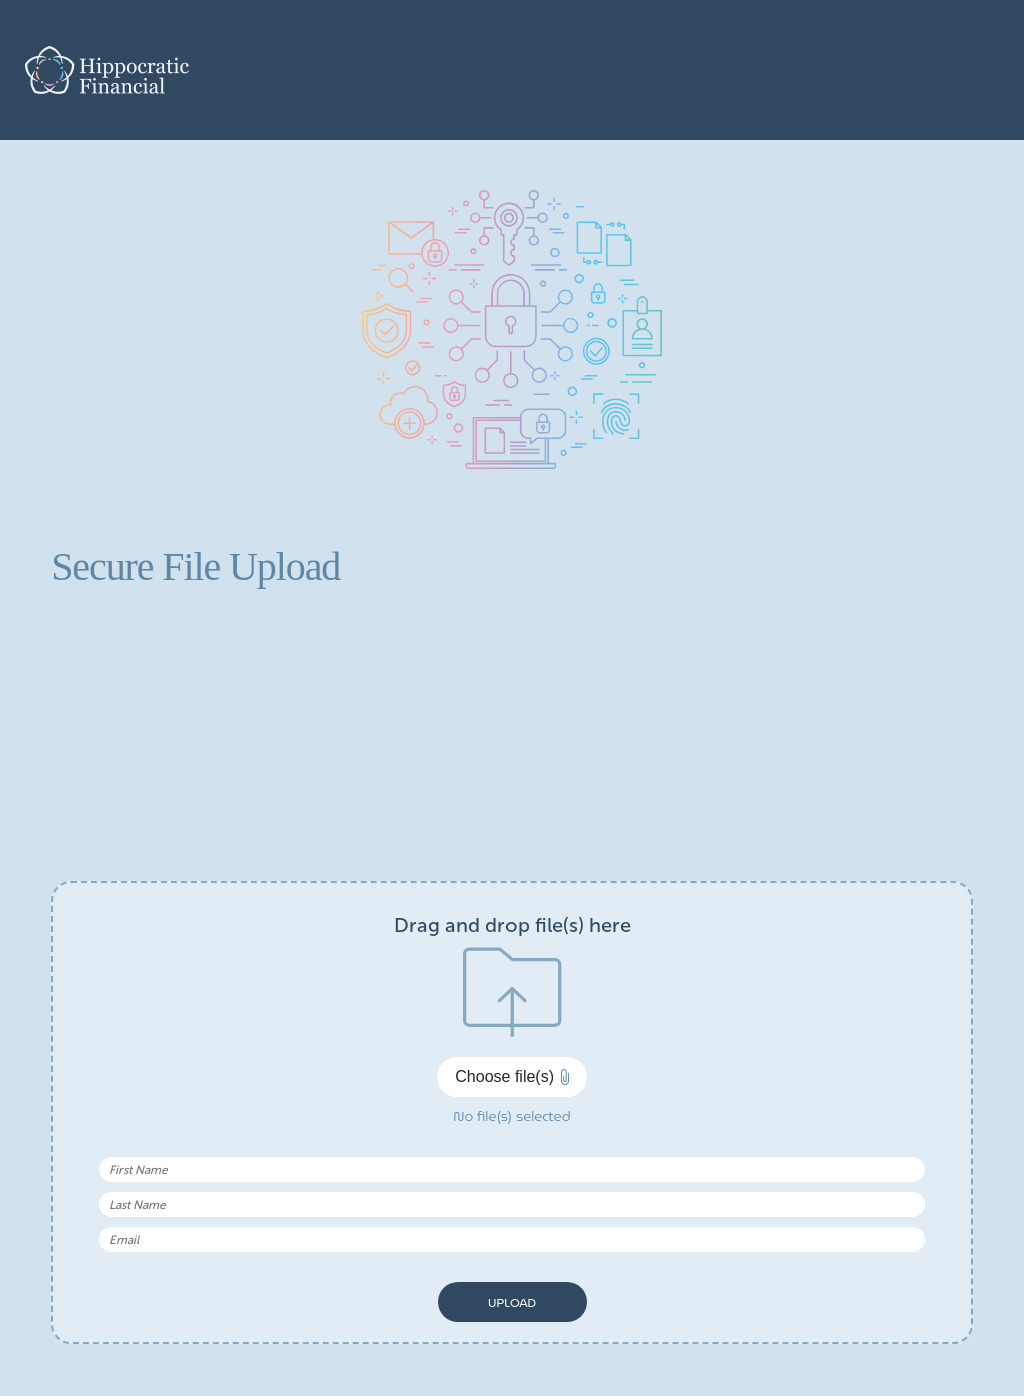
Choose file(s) (511, 1076)
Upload (512, 1302)
